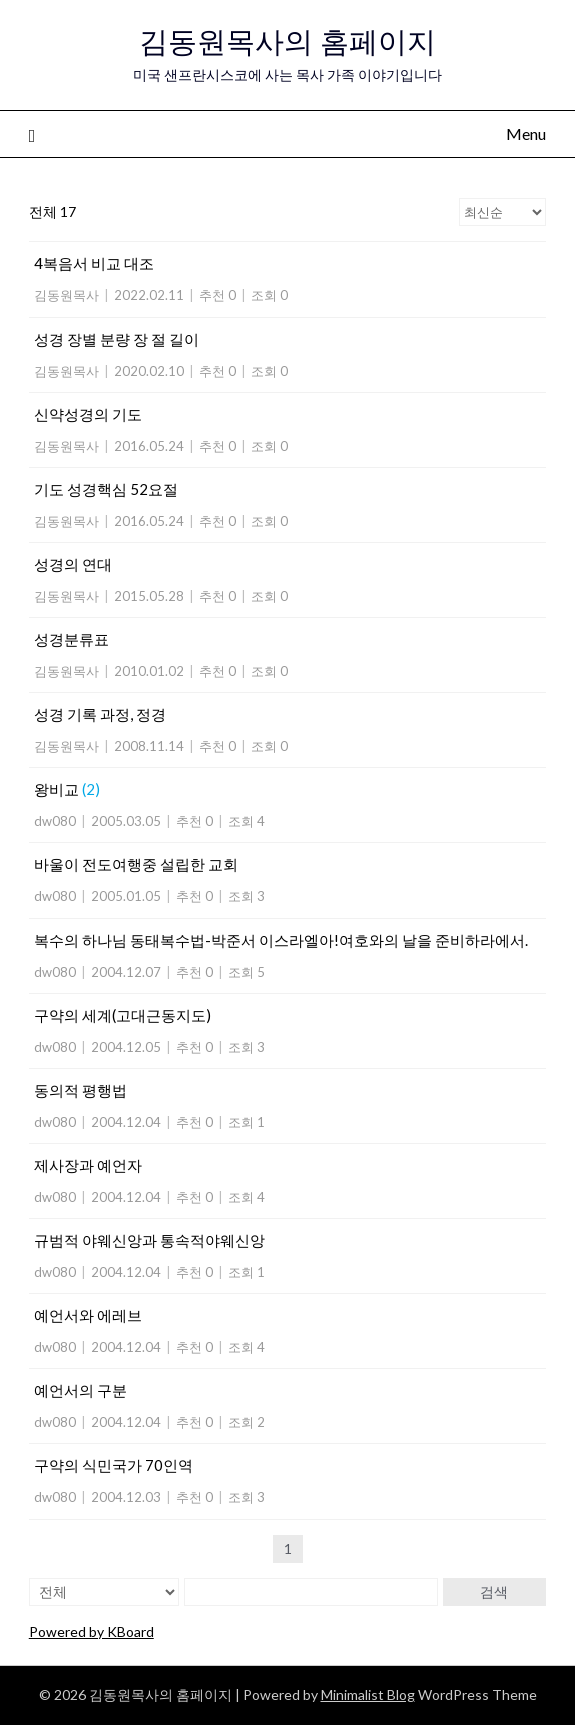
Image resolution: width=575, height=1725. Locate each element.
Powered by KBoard (91, 1631)
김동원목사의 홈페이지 (287, 41)
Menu (526, 133)
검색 (494, 1591)
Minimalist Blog (368, 1694)
